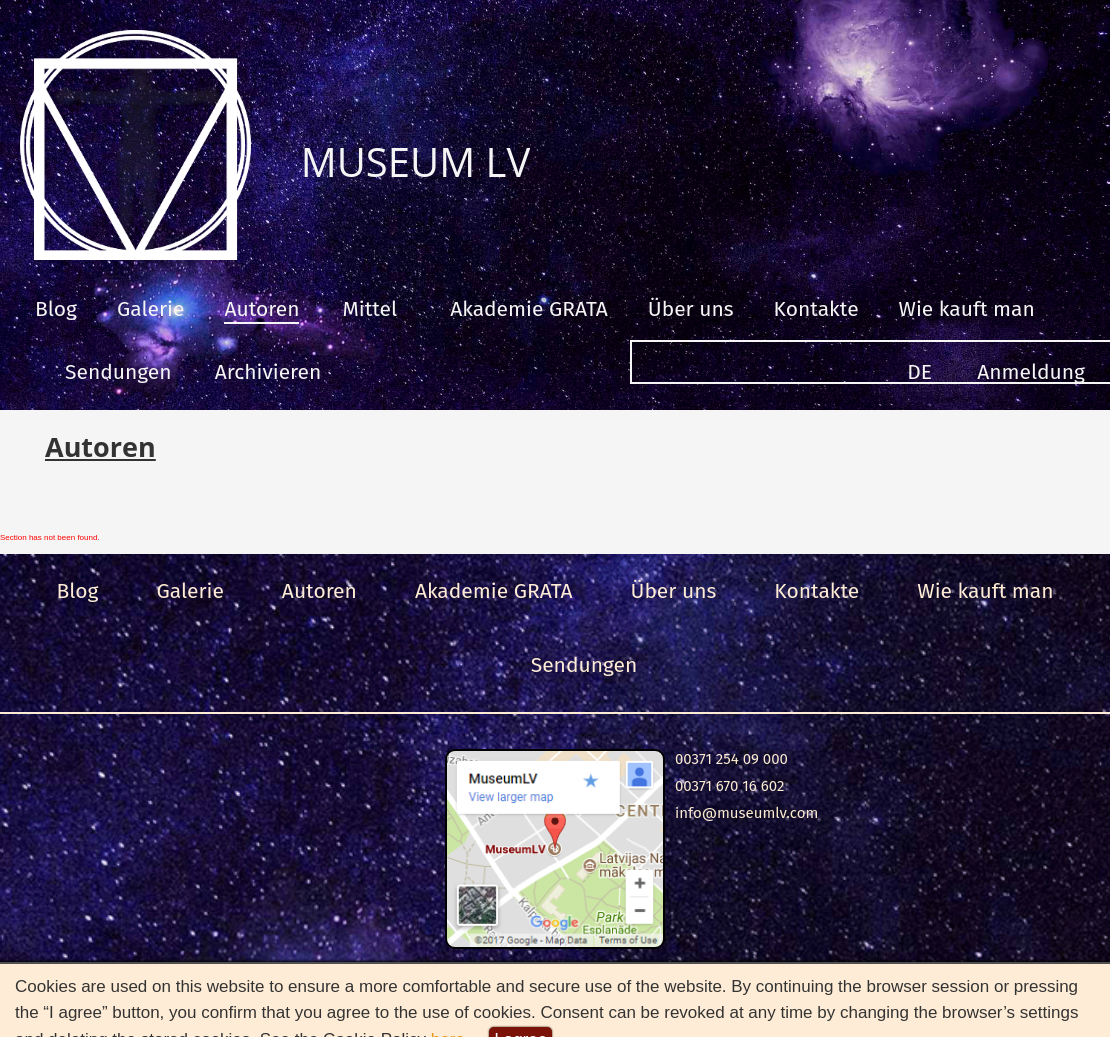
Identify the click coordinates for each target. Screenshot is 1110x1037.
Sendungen (118, 372)
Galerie (150, 309)
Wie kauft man (967, 309)
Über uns (691, 309)
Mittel (369, 309)
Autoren (261, 309)
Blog (56, 309)
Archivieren (268, 372)
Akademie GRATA (529, 309)
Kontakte (816, 309)
